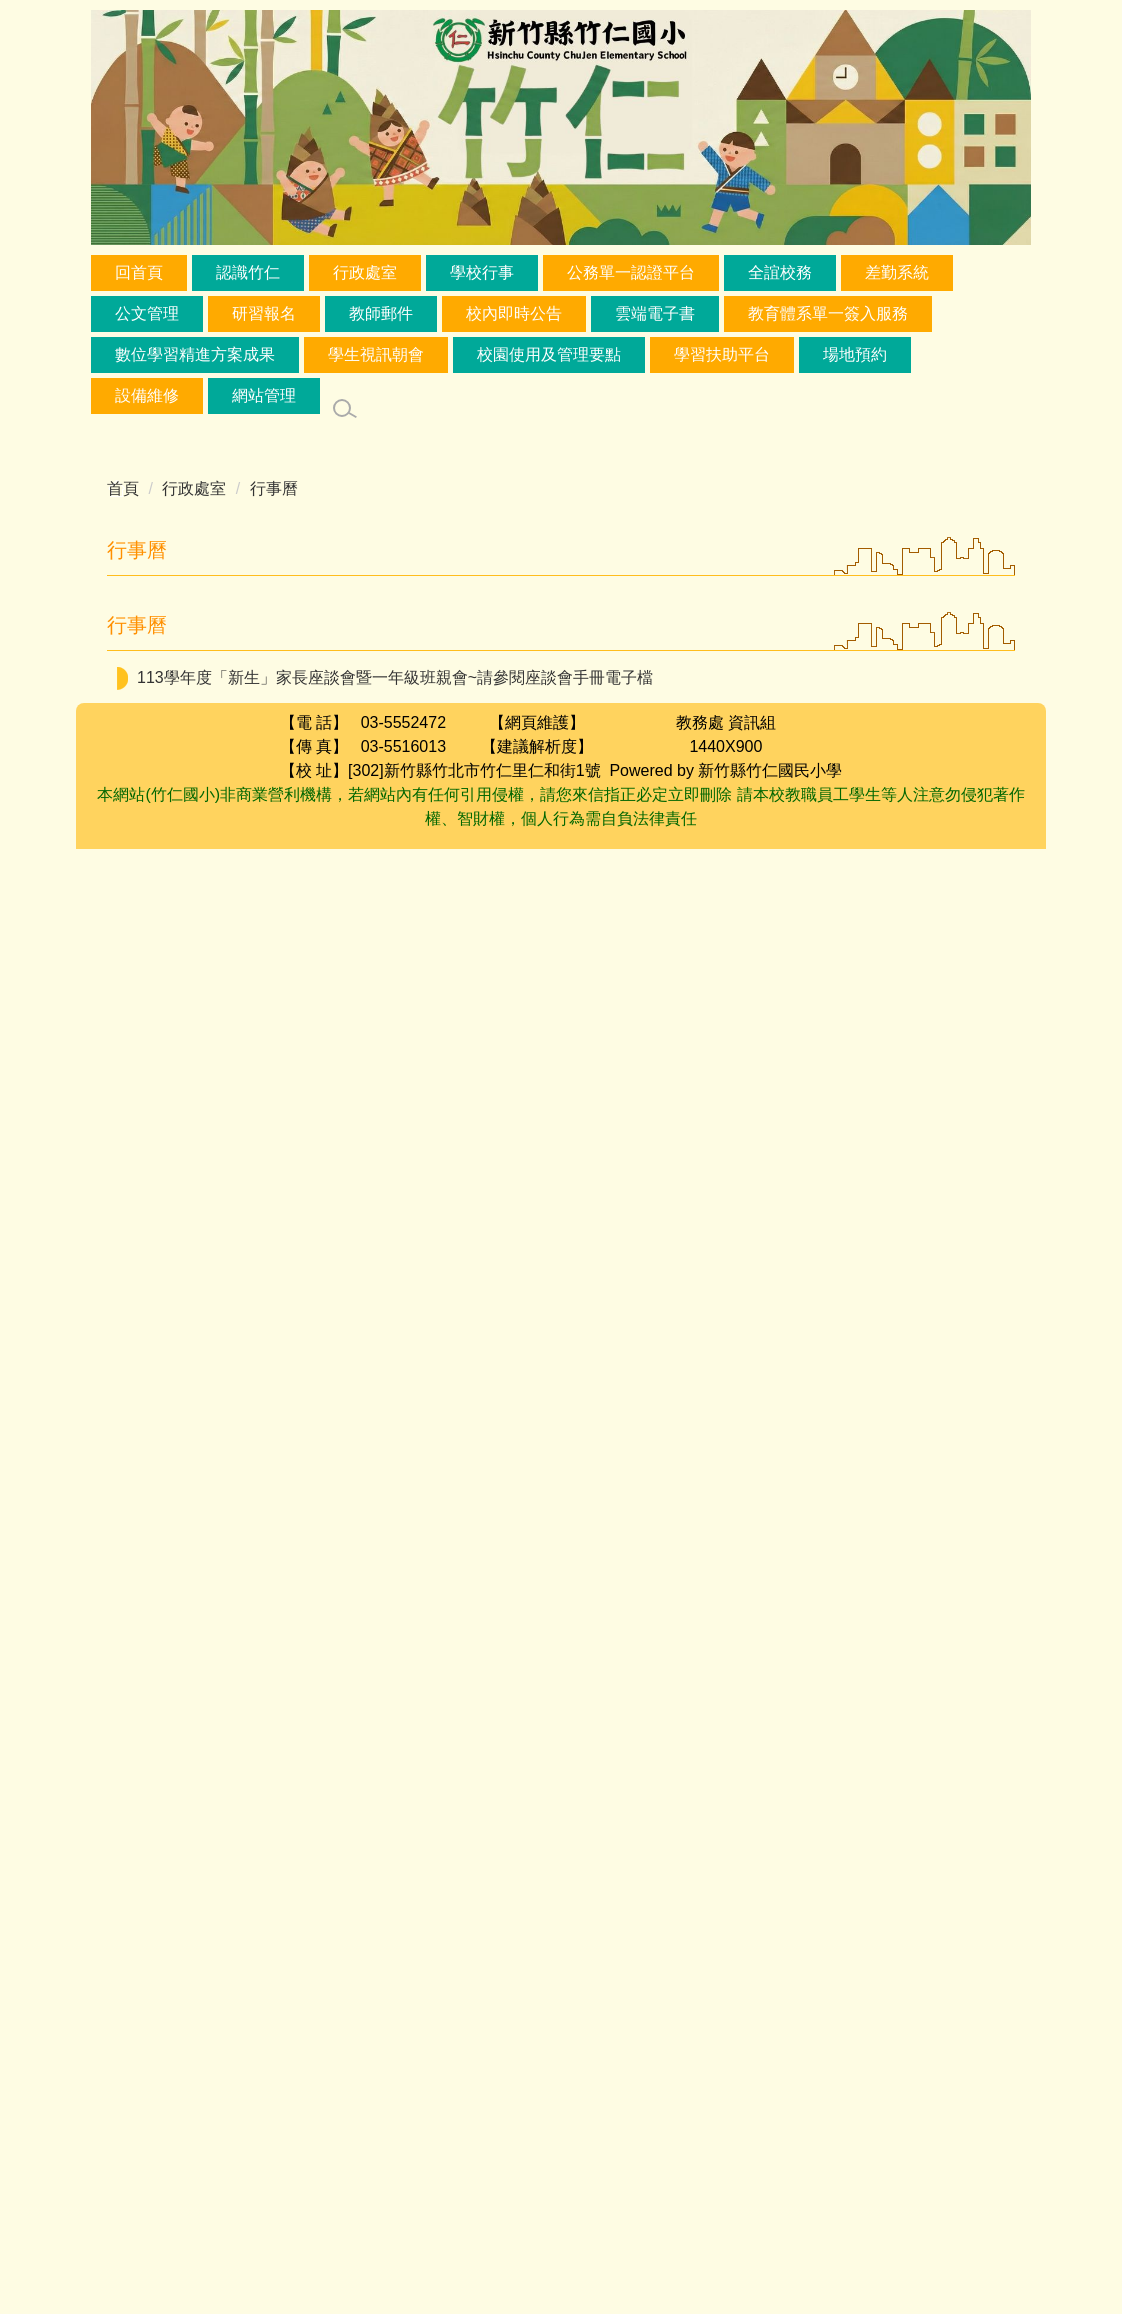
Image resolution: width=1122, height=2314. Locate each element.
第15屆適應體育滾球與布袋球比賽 (728, 1988)
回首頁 (139, 272)
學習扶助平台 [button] (722, 354)
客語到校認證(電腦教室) (652, 1105)
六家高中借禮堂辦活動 (609, 1388)
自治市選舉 (394, 1640)
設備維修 (147, 395)
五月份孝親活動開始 (562, 1842)
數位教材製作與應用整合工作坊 (878, 681)
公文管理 (147, 313)
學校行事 (482, 272)
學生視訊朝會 (376, 354)
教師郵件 (381, 313)
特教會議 (610, 1885)
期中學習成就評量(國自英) (609, 1265)
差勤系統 (897, 272)
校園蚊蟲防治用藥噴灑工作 (744, 1726)
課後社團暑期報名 (505, 1769)
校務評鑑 (928, 1799)
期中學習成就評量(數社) (824, 1308)
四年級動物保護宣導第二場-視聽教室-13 (487, 2018)
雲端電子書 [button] (655, 313)
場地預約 (855, 354)
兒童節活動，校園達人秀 (403, 681)
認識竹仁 (248, 272)
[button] (452, 598)
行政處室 (365, 272)
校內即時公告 (514, 313)
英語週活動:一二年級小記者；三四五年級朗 (499, 1799)
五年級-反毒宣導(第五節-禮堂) (507, 1185)
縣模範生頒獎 (696, 681)
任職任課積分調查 (829, 982)
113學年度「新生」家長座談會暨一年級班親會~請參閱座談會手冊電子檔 (395, 2142)
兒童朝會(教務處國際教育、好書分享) (770, 1185)
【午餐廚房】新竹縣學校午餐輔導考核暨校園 (556, 1308)
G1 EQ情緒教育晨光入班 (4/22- (478, 1554)
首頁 (123, 488)
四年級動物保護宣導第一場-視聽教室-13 (553, 1597)
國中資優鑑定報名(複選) (720, 939)
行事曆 (274, 488)
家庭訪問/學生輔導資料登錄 (644, 982)
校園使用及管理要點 (549, 354)
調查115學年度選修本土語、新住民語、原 (819, 896)
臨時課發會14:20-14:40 (652, 1945)
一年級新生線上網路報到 (700, 1554)
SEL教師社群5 (701, 1640)
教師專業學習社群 (875, 1554)
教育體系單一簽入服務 (828, 313)
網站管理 (264, 395)
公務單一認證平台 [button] (631, 272)
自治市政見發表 (653, 1474)
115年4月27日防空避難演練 (774, 1799)
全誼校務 (780, 272)
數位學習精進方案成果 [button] (195, 354)
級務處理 (757, 1265)
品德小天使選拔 (569, 681)
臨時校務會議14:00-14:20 (817, 1915)
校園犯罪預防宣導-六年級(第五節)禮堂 (728, 1769)
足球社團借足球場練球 (701, 1431)
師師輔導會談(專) (652, 1062)
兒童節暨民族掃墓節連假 (720, 767)
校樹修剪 (744, 1388)
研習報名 (264, 313)
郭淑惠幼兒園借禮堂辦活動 (752, 1683)
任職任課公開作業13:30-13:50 (770, 1885)
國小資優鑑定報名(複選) (542, 1640)
